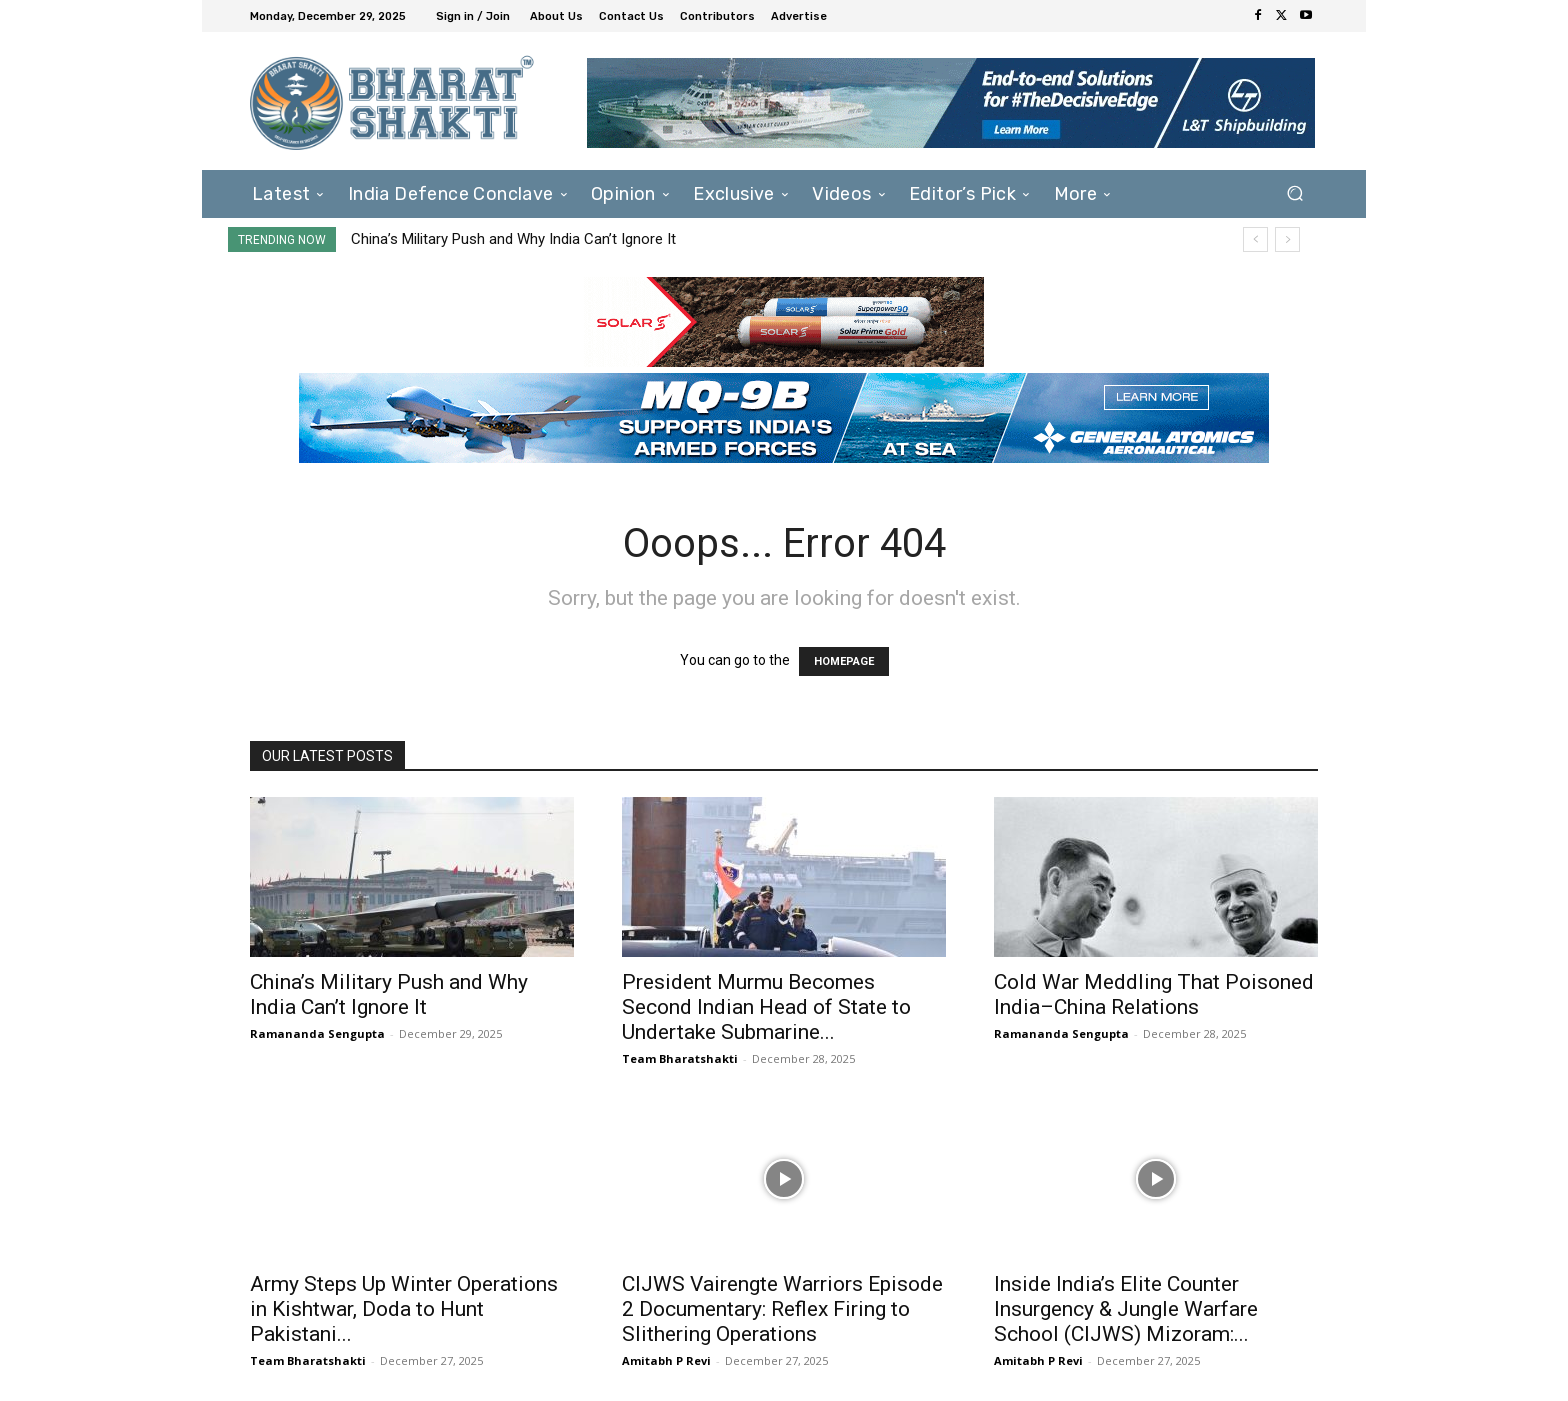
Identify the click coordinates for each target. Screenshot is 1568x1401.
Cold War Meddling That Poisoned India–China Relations (1154, 994)
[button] (1294, 193)
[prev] (1255, 239)
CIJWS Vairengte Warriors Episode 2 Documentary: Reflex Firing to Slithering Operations (782, 1309)
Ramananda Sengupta (317, 1033)
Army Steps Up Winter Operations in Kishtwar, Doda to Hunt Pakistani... (404, 1309)
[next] (1287, 239)
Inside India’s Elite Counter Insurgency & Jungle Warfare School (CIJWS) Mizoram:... (1126, 1309)
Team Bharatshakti (680, 1058)
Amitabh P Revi (666, 1360)
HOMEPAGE (844, 661)
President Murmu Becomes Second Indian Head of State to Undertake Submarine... (766, 1007)
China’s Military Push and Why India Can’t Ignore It (513, 239)
